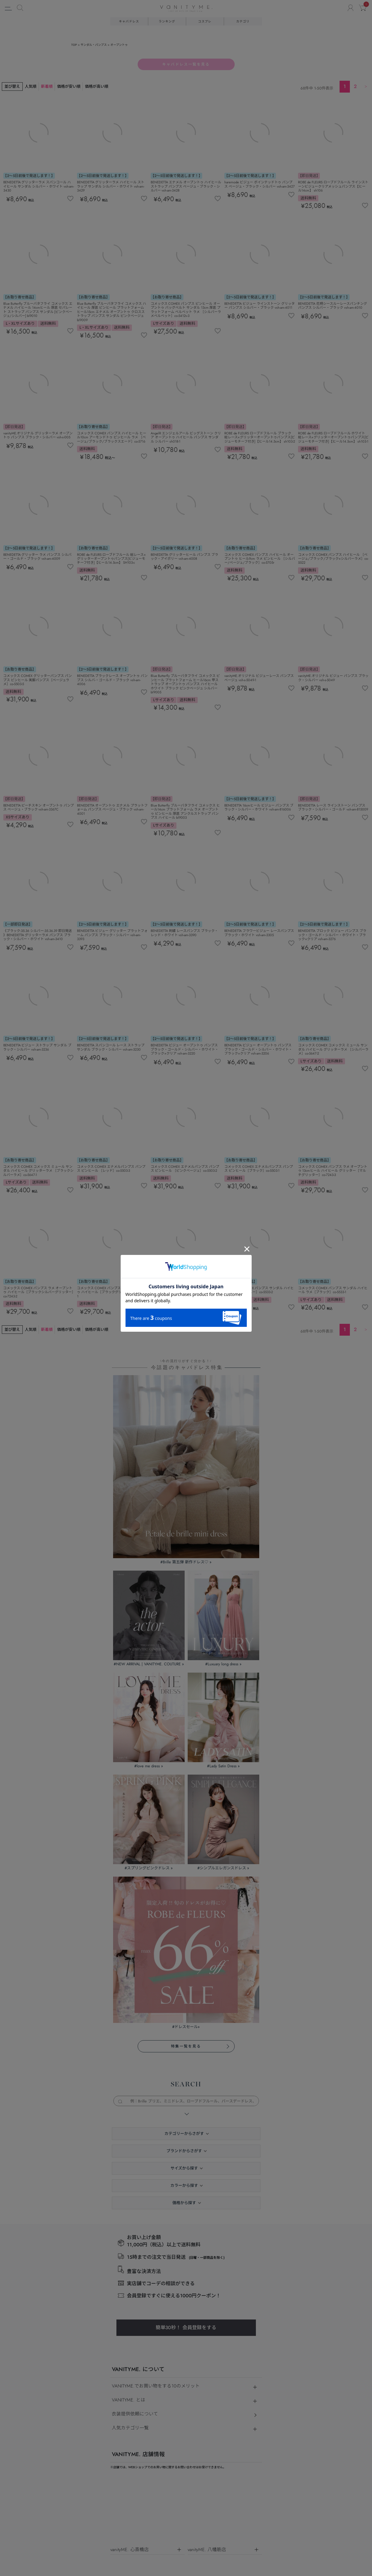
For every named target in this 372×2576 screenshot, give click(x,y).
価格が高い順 (96, 86)
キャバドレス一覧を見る (186, 64)
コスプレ (205, 21)
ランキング (167, 21)
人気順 (30, 86)
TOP (74, 45)
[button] (365, 86)
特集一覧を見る (186, 2046)
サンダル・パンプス (94, 45)
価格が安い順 (68, 86)
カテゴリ (243, 21)
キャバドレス (129, 21)
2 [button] (355, 86)
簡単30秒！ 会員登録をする (186, 2327)
